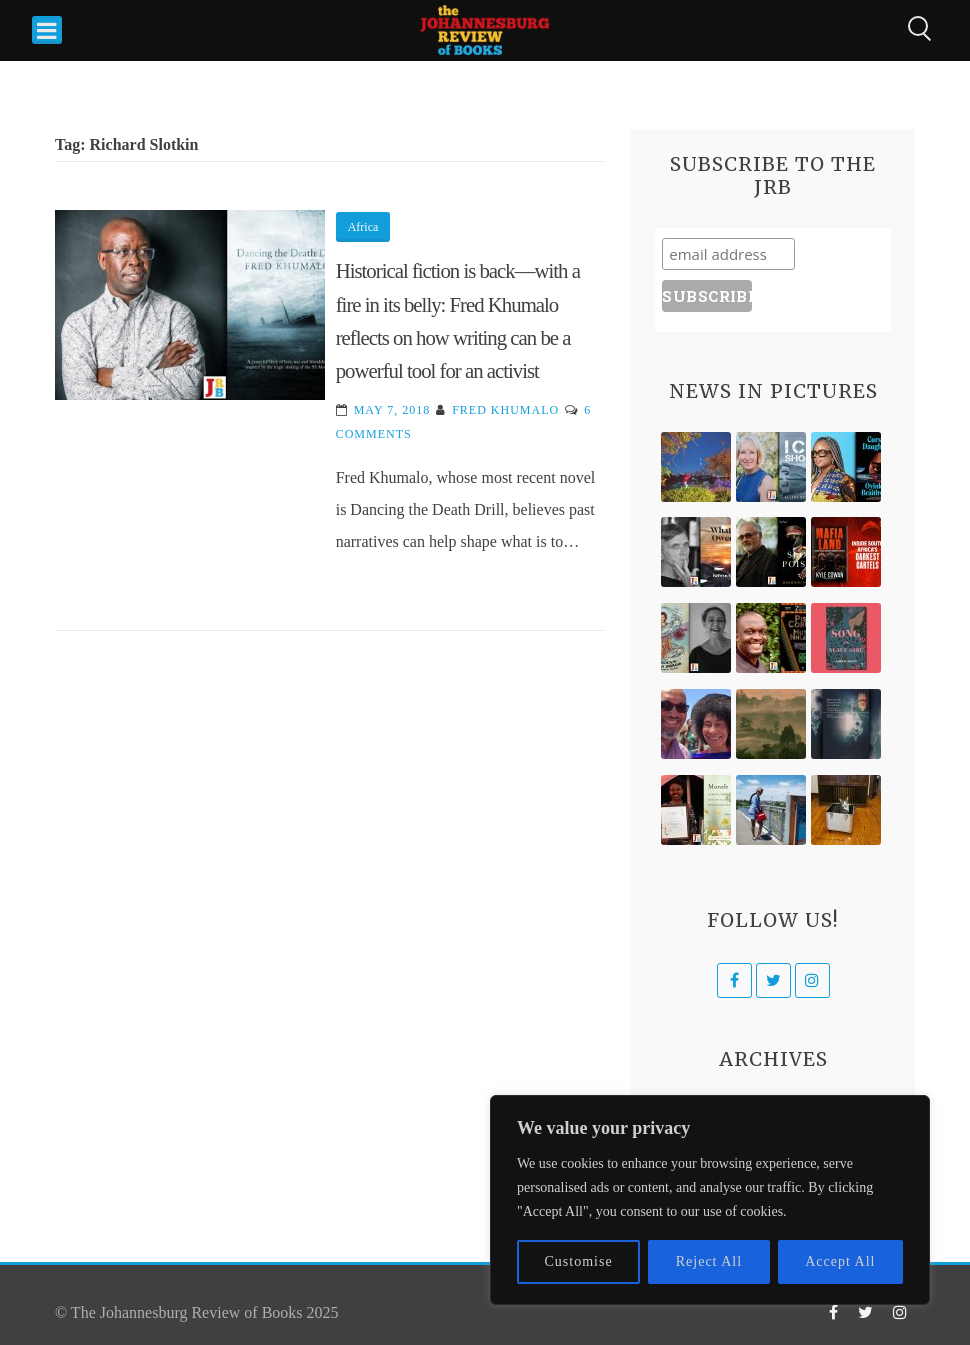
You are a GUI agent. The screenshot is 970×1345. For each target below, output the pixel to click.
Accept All (840, 1261)
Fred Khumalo (505, 410)
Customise (579, 1261)
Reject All (709, 1261)
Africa (363, 227)
